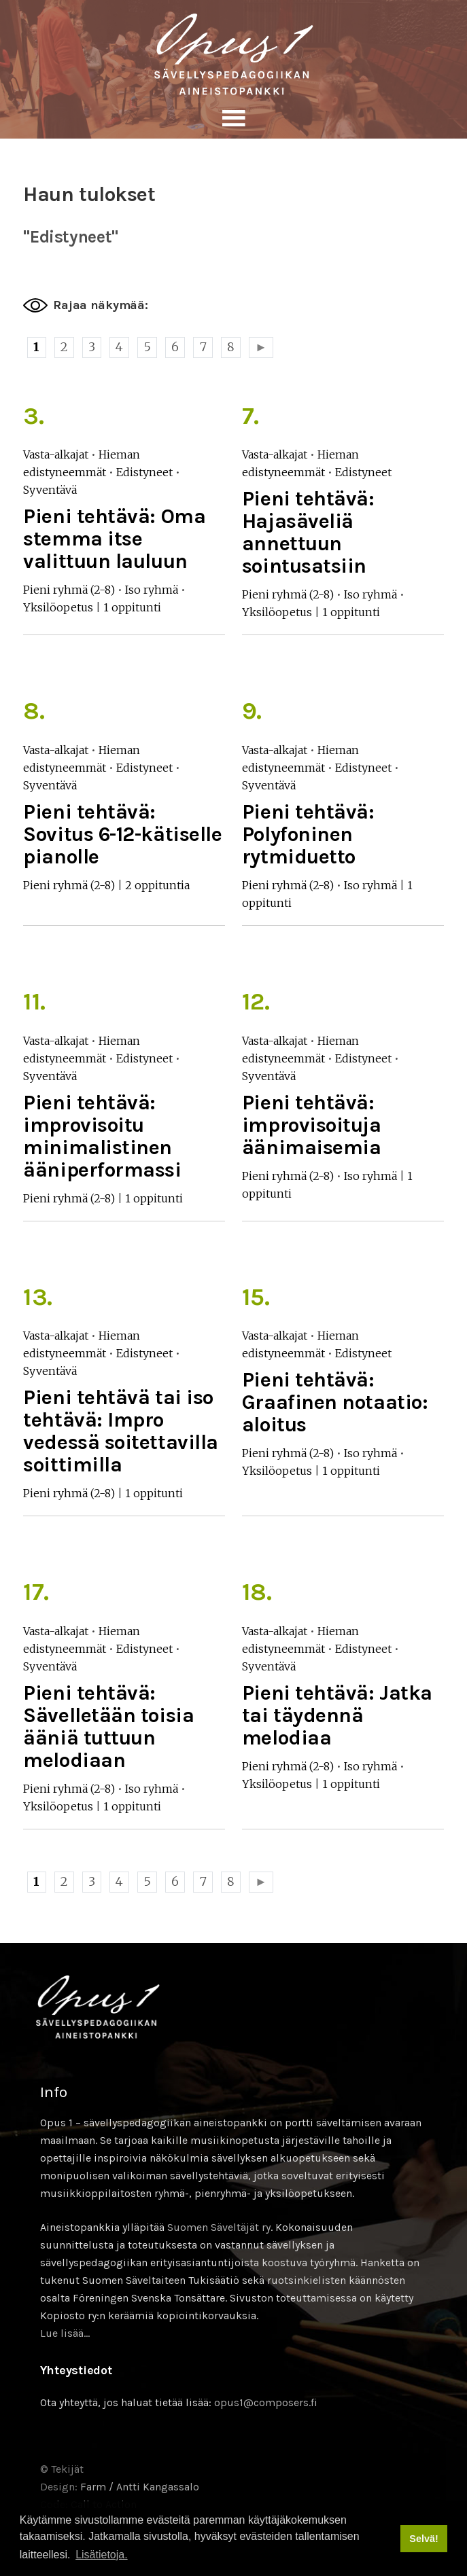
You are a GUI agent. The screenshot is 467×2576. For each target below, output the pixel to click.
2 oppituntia (157, 885)
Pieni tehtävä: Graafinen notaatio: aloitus (335, 1402)
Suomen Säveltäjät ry (219, 2227)
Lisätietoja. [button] (101, 2554)
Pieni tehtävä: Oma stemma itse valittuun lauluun (114, 538)
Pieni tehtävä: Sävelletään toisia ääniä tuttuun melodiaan (108, 1726)
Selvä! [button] (423, 2538)
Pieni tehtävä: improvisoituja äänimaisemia (311, 1125)
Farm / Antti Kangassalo (139, 2486)
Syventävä (50, 490)
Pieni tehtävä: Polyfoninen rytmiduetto (308, 834)
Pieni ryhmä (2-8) (69, 589)
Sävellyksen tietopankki (233, 54)
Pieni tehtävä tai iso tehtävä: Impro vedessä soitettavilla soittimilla (120, 1431)
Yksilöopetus (58, 607)
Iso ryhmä (151, 589)
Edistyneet (144, 472)
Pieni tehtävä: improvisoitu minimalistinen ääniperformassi (102, 1136)
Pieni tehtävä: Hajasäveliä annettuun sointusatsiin (308, 532)
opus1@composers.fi (265, 2402)
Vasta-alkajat (55, 454)
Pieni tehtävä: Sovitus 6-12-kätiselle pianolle (122, 834)
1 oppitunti (132, 607)
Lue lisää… (65, 2333)
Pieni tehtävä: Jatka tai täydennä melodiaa (337, 1715)
